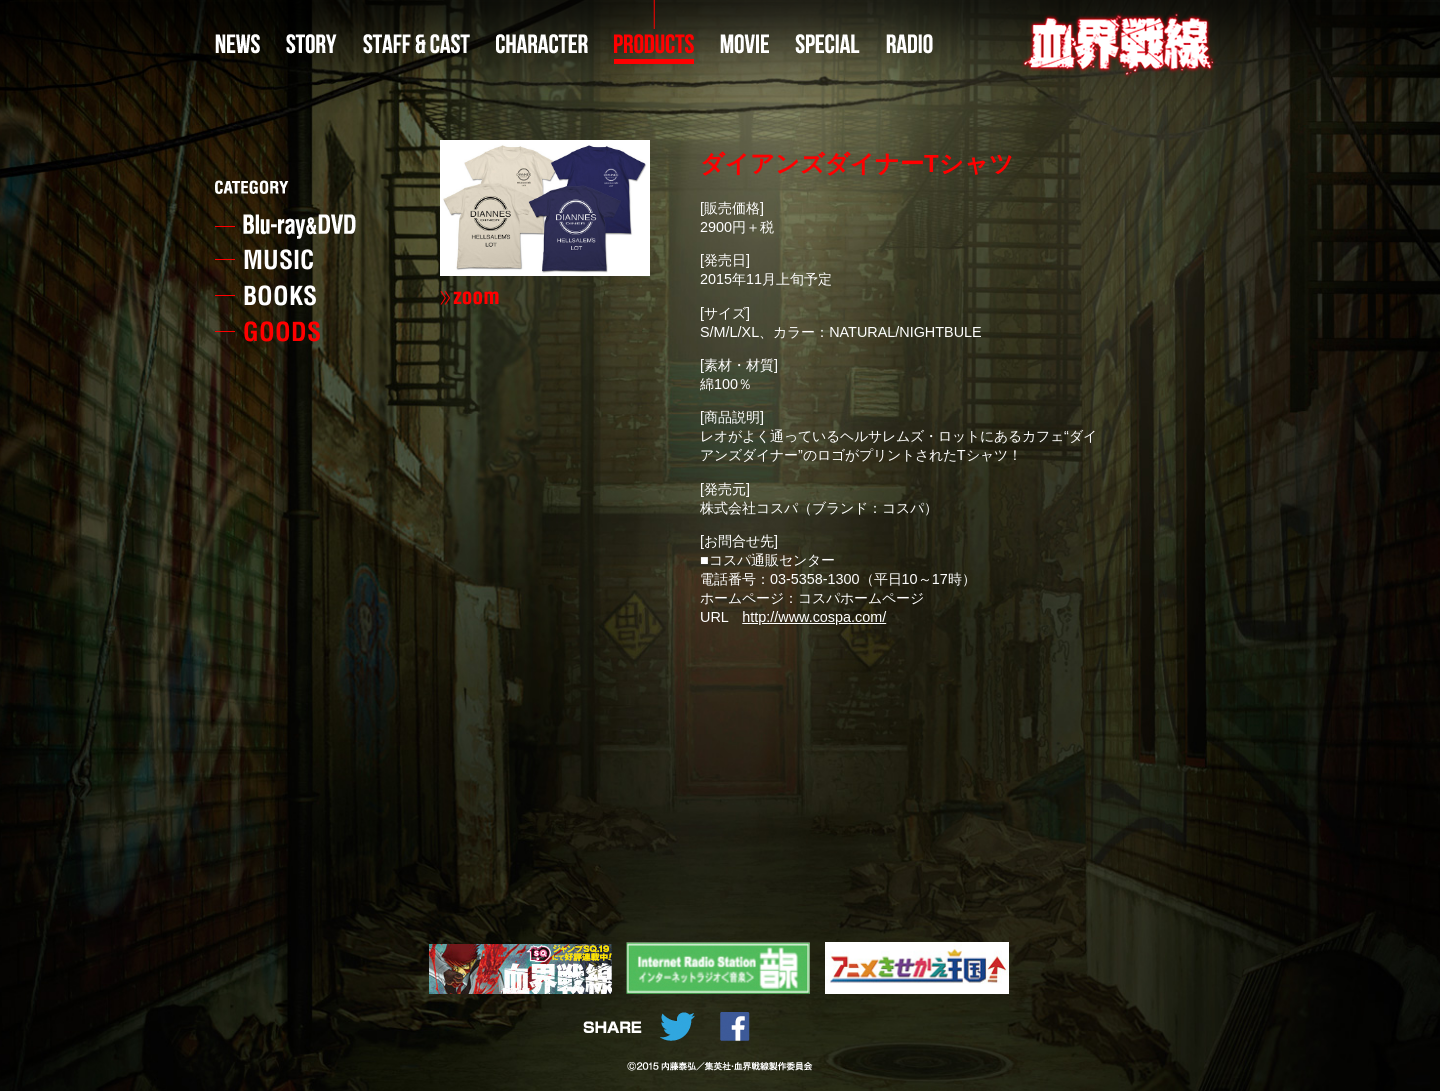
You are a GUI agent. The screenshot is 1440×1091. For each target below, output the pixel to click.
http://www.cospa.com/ (814, 617)
